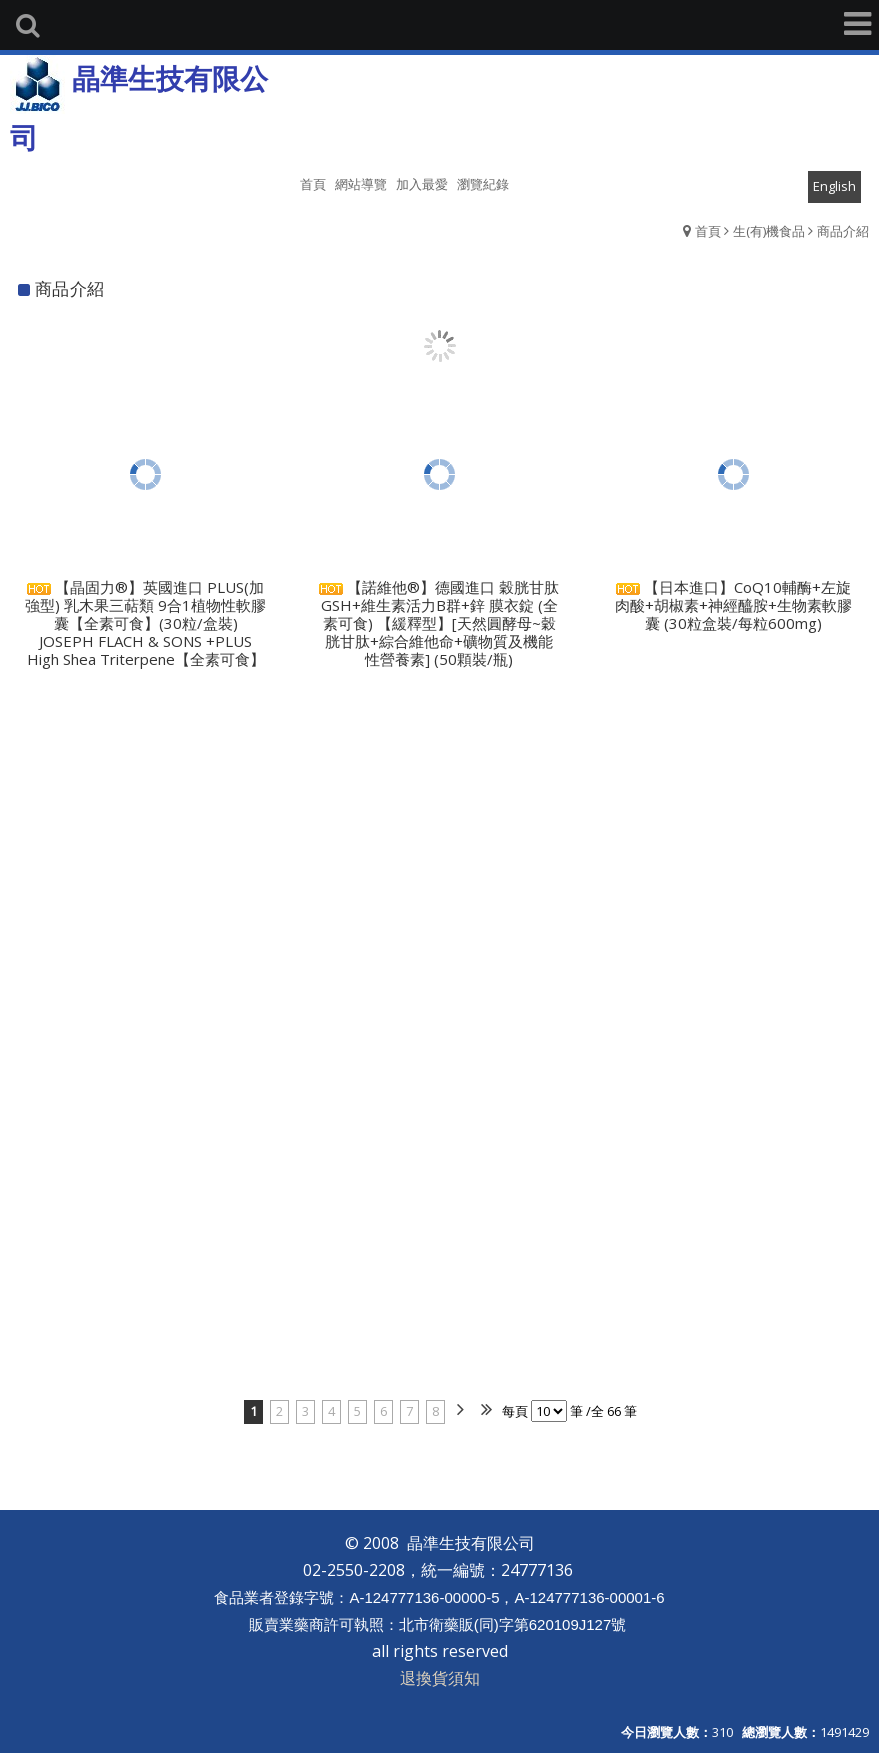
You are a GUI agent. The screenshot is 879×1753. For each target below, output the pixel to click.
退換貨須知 (440, 1678)
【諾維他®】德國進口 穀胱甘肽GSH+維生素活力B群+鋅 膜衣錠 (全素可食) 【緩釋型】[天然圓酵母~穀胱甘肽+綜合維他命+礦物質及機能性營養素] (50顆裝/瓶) (439, 623)
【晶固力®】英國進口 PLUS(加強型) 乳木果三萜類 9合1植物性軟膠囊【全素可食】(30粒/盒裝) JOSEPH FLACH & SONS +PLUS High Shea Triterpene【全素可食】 (145, 623)
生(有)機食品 (769, 231)
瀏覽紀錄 (483, 184)
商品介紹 (843, 231)
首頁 (708, 231)
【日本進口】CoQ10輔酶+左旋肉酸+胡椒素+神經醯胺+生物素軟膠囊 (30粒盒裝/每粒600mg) (733, 605)
